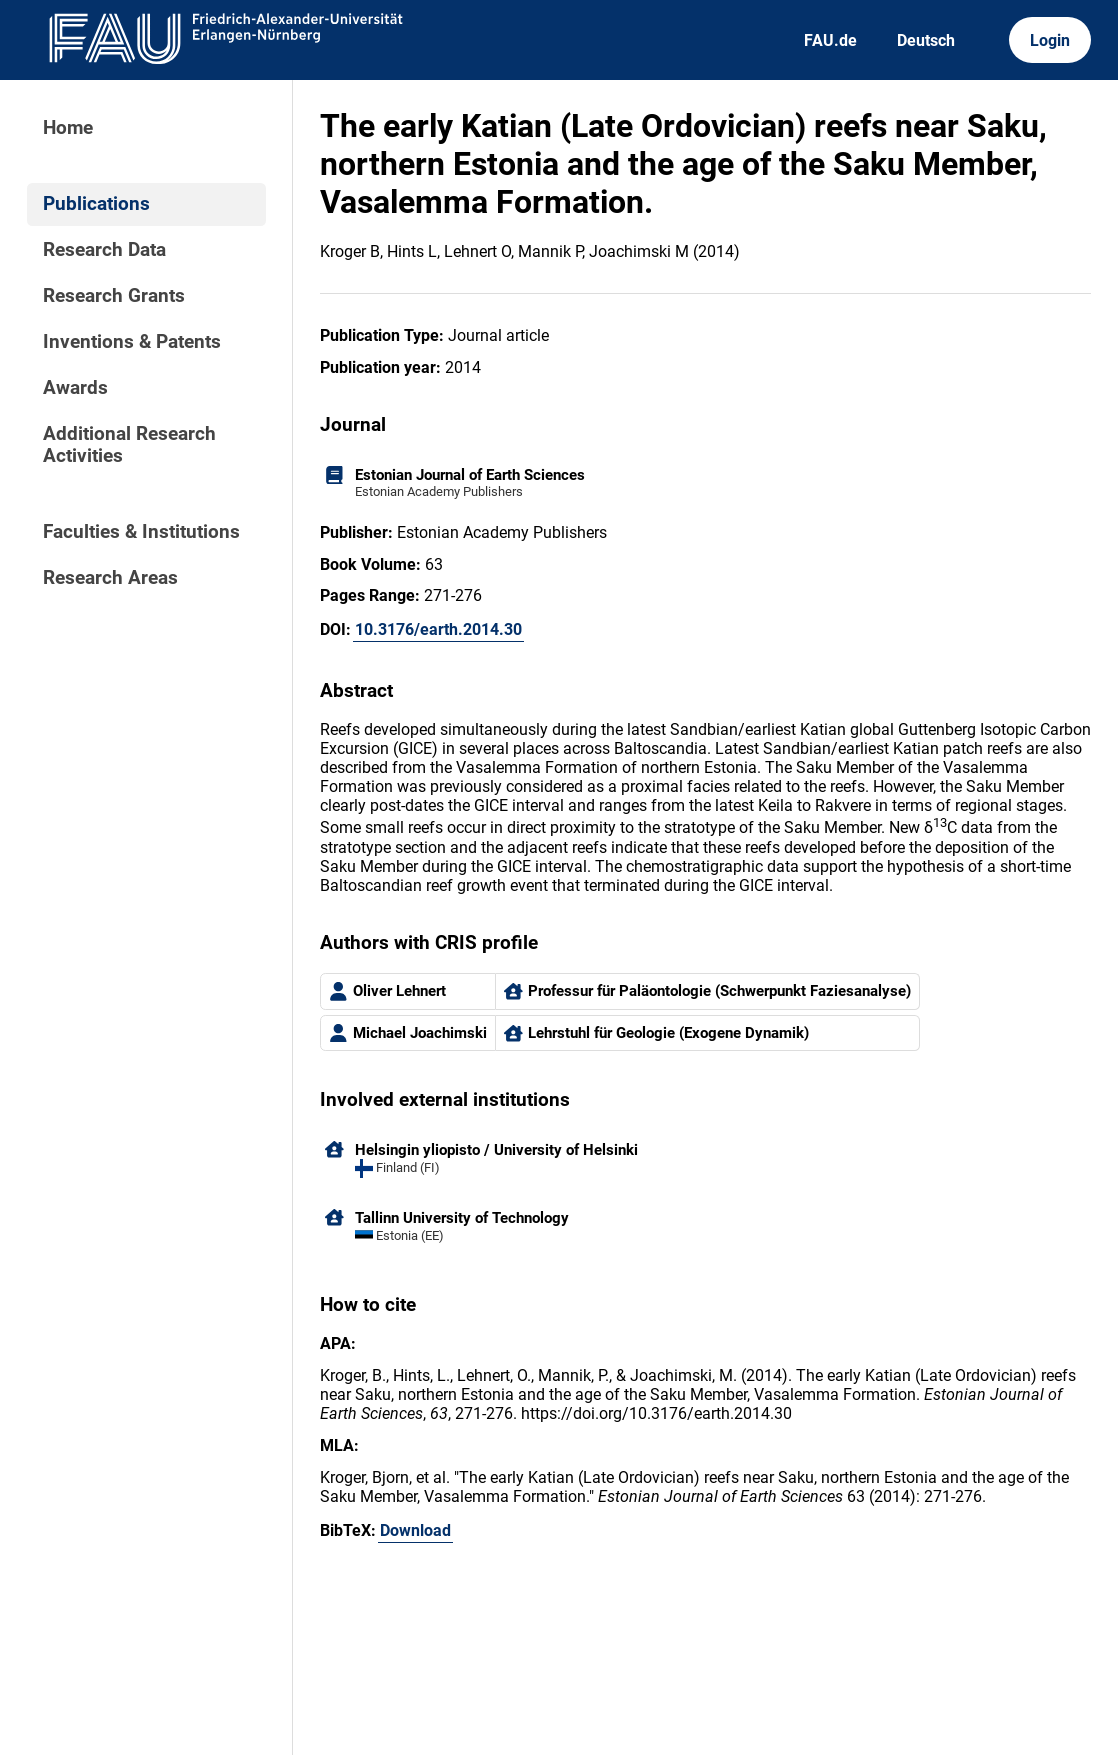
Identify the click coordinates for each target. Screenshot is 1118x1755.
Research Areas (110, 578)
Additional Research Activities (129, 445)
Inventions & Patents (132, 342)
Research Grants (114, 296)
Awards (75, 388)
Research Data (104, 250)
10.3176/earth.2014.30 (438, 629)
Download (415, 1530)
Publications (96, 204)
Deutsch (926, 40)
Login (1050, 40)
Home (68, 128)
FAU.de (830, 40)
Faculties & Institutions (141, 532)
